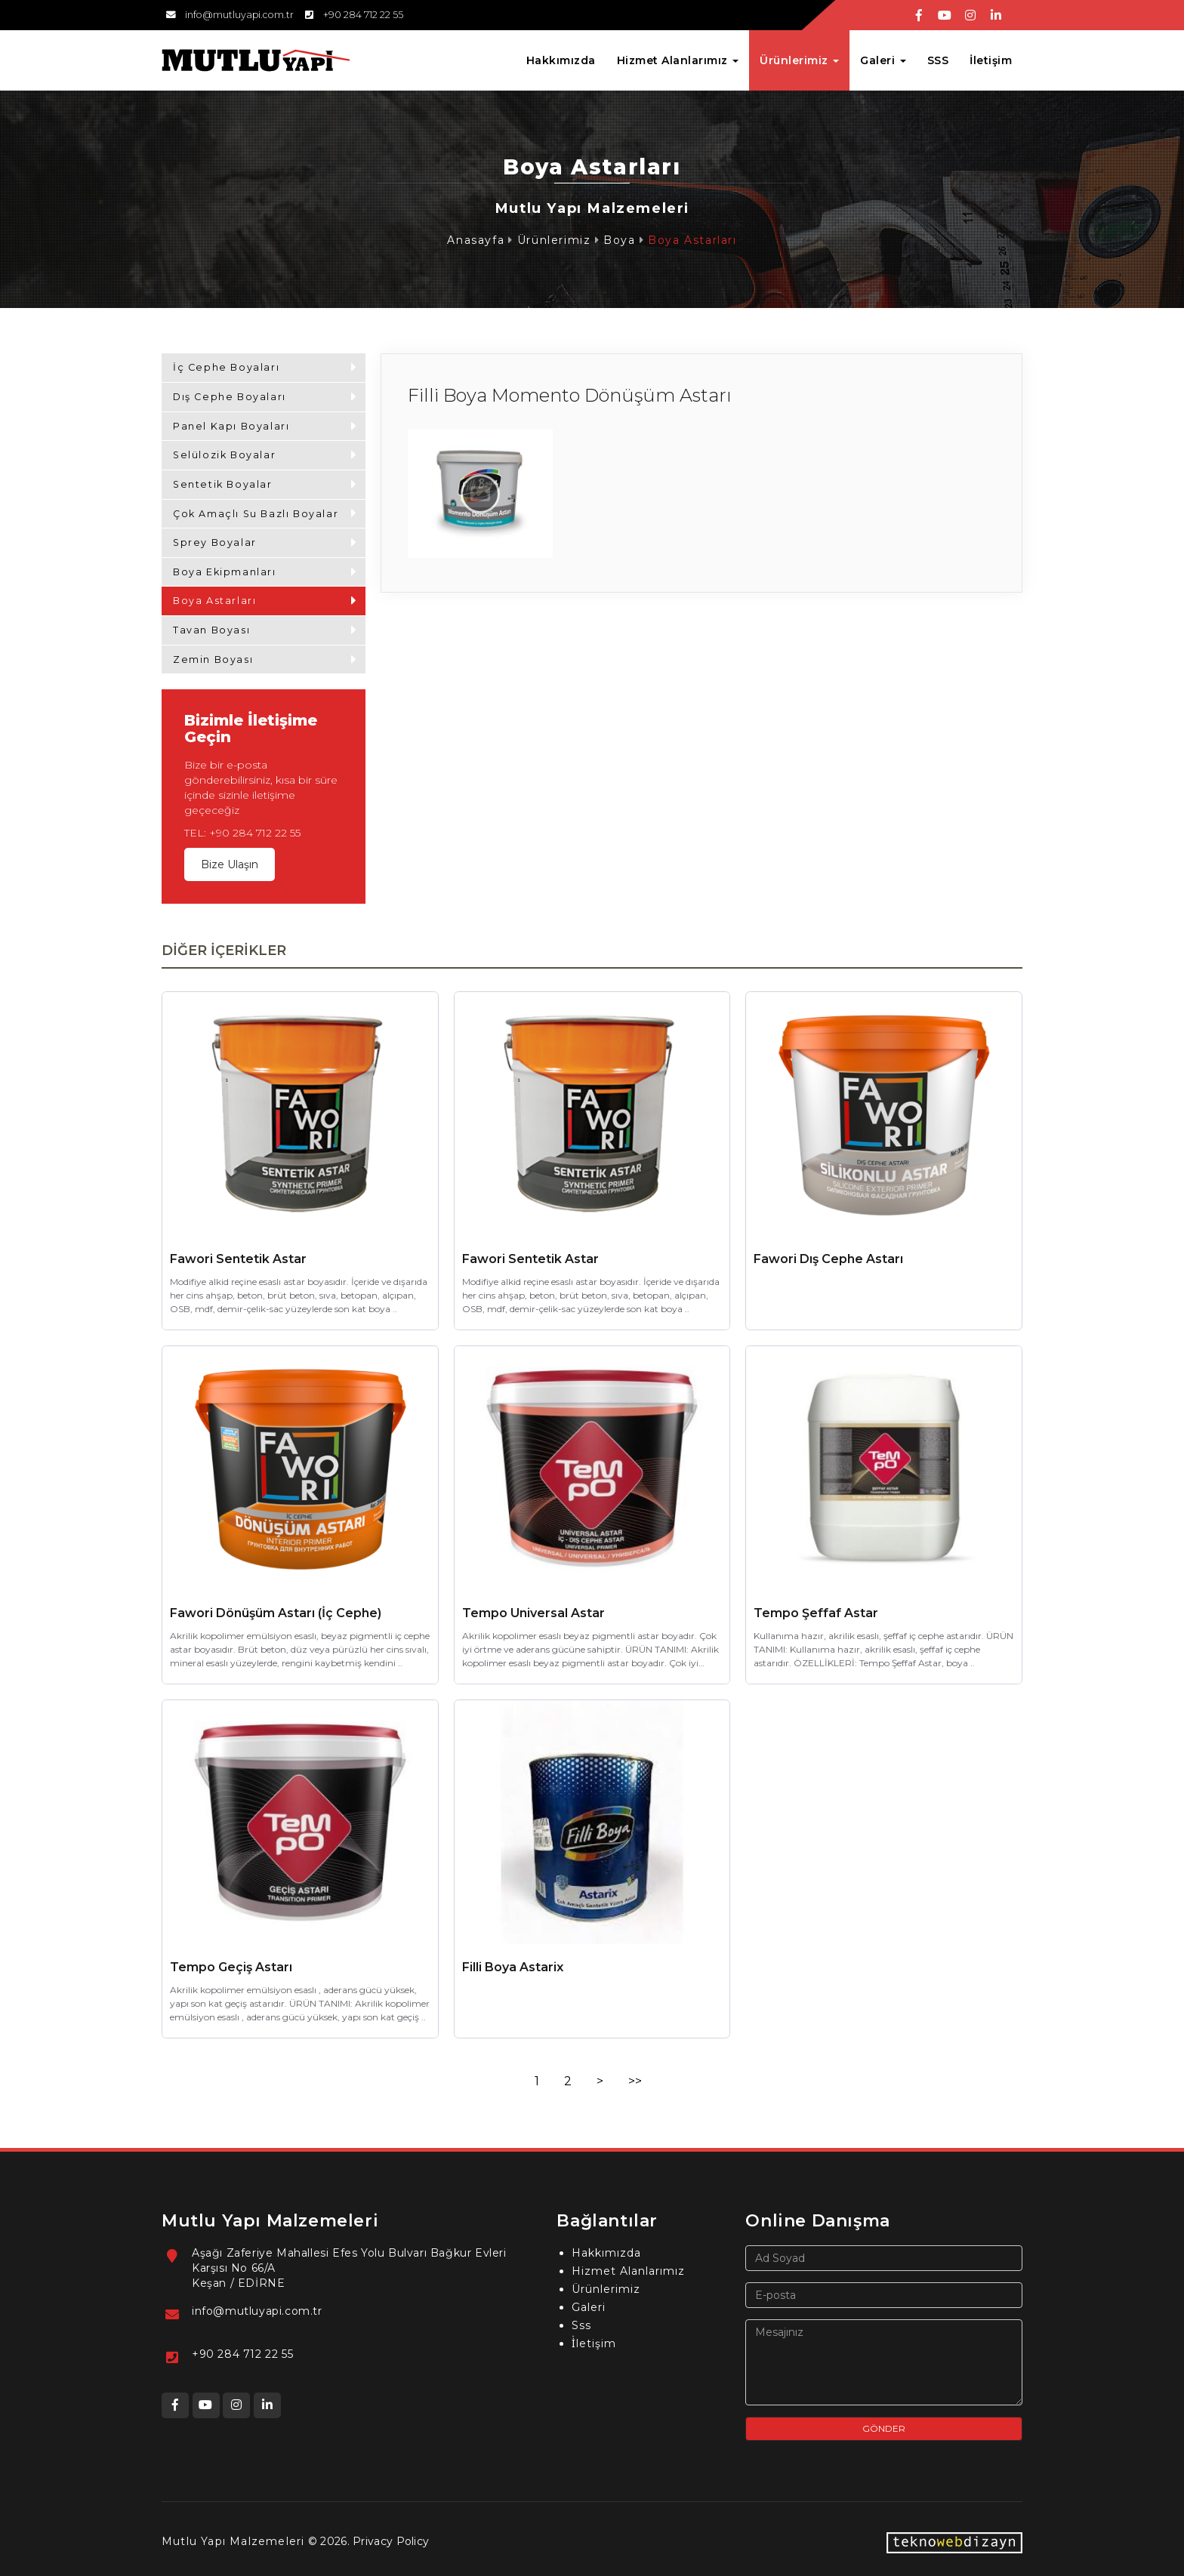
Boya (619, 240)
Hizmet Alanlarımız (628, 2271)
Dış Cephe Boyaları (229, 396)
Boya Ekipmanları (224, 572)
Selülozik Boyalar (224, 455)
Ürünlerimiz (554, 240)
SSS (938, 60)
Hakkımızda (561, 60)
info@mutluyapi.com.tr (257, 2311)
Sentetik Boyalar (223, 484)
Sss (581, 2325)
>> (635, 2081)
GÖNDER (883, 2428)
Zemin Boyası (213, 659)
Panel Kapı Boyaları (231, 426)
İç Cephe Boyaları (226, 367)
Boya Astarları (692, 240)
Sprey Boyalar (215, 542)
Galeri (589, 2307)
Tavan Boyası (211, 630)
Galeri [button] (883, 60)
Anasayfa (475, 240)
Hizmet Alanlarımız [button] (678, 60)
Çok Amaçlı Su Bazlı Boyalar (255, 513)
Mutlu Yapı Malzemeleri (233, 2541)
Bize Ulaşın (229, 864)
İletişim (991, 60)
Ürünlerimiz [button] (799, 60)
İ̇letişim (594, 2343)
